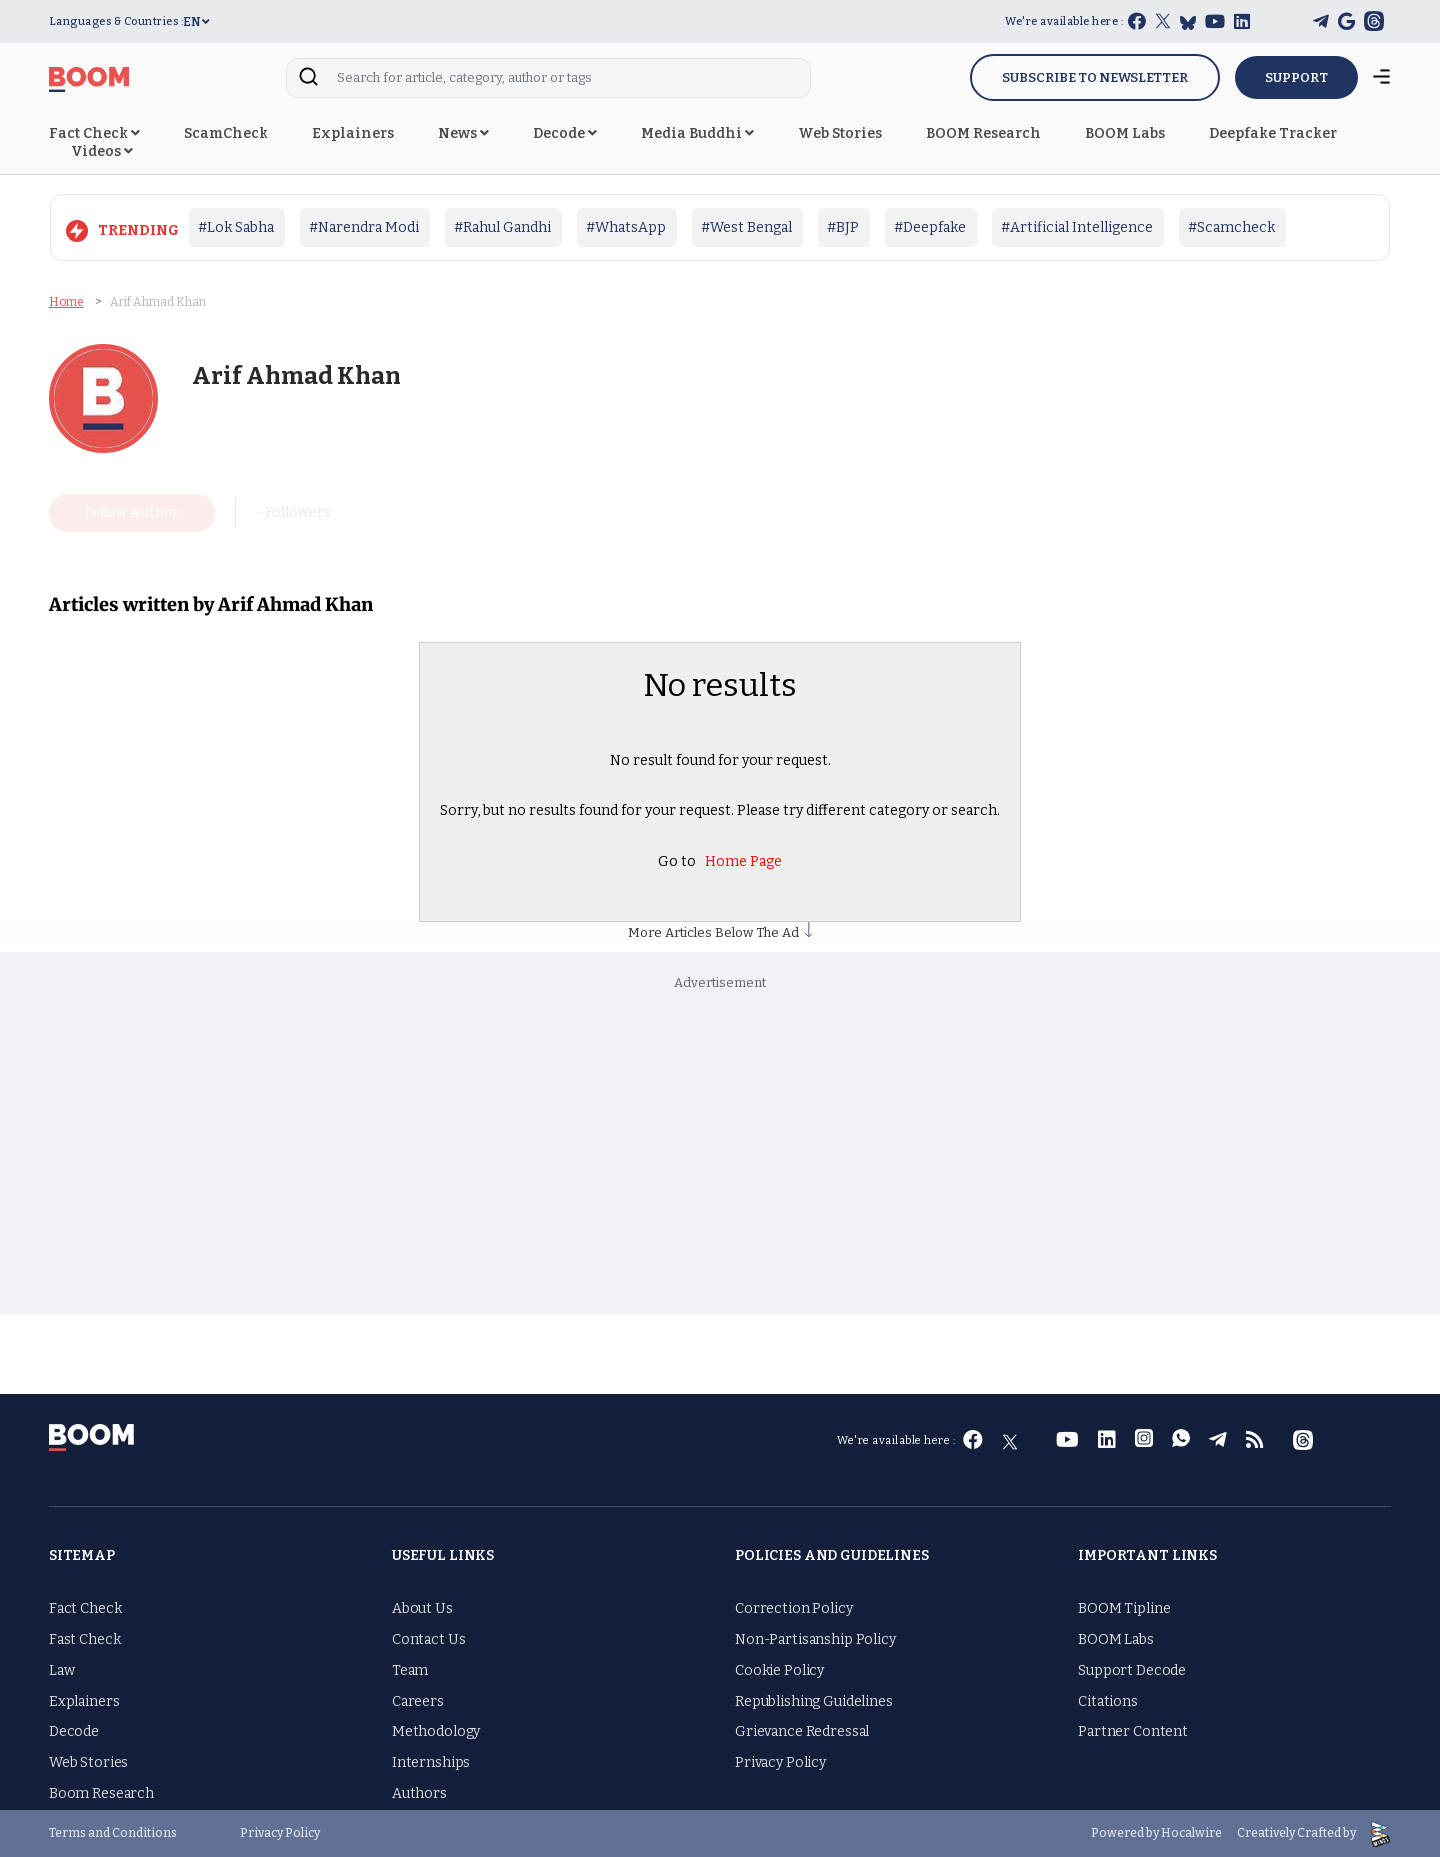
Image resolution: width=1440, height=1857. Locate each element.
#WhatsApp (626, 227)
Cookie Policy (779, 1670)
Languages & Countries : (116, 21)
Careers (418, 1700)
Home (66, 300)
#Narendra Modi (364, 227)
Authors (419, 1793)
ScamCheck (226, 133)
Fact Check (94, 133)
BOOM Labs (1125, 133)
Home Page (743, 860)
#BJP (843, 227)
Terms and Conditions (113, 1833)
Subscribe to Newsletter (1095, 77)
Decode (565, 133)
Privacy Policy (780, 1762)
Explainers (353, 133)
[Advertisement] (720, 1154)
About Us (422, 1608)
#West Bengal (746, 227)
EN (196, 22)
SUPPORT (1296, 77)
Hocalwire (1191, 1832)
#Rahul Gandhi (502, 227)
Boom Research (101, 1793)
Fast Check (85, 1639)
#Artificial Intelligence (1077, 227)
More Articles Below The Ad (720, 932)
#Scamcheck (1231, 227)
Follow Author (132, 512)
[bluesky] (1188, 22)
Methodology (436, 1731)
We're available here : (1064, 21)
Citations (1108, 1700)
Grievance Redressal (802, 1731)
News (463, 133)
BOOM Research (983, 133)
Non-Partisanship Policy (815, 1639)
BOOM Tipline (1124, 1608)
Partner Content (1133, 1731)
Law (62, 1670)
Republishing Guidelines (814, 1700)
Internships (431, 1762)
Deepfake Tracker (1273, 133)
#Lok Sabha (236, 227)
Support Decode (1132, 1670)
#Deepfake (930, 227)
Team (410, 1670)
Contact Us (429, 1639)
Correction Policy (794, 1608)
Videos (102, 151)
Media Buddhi (697, 133)
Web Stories (840, 133)
